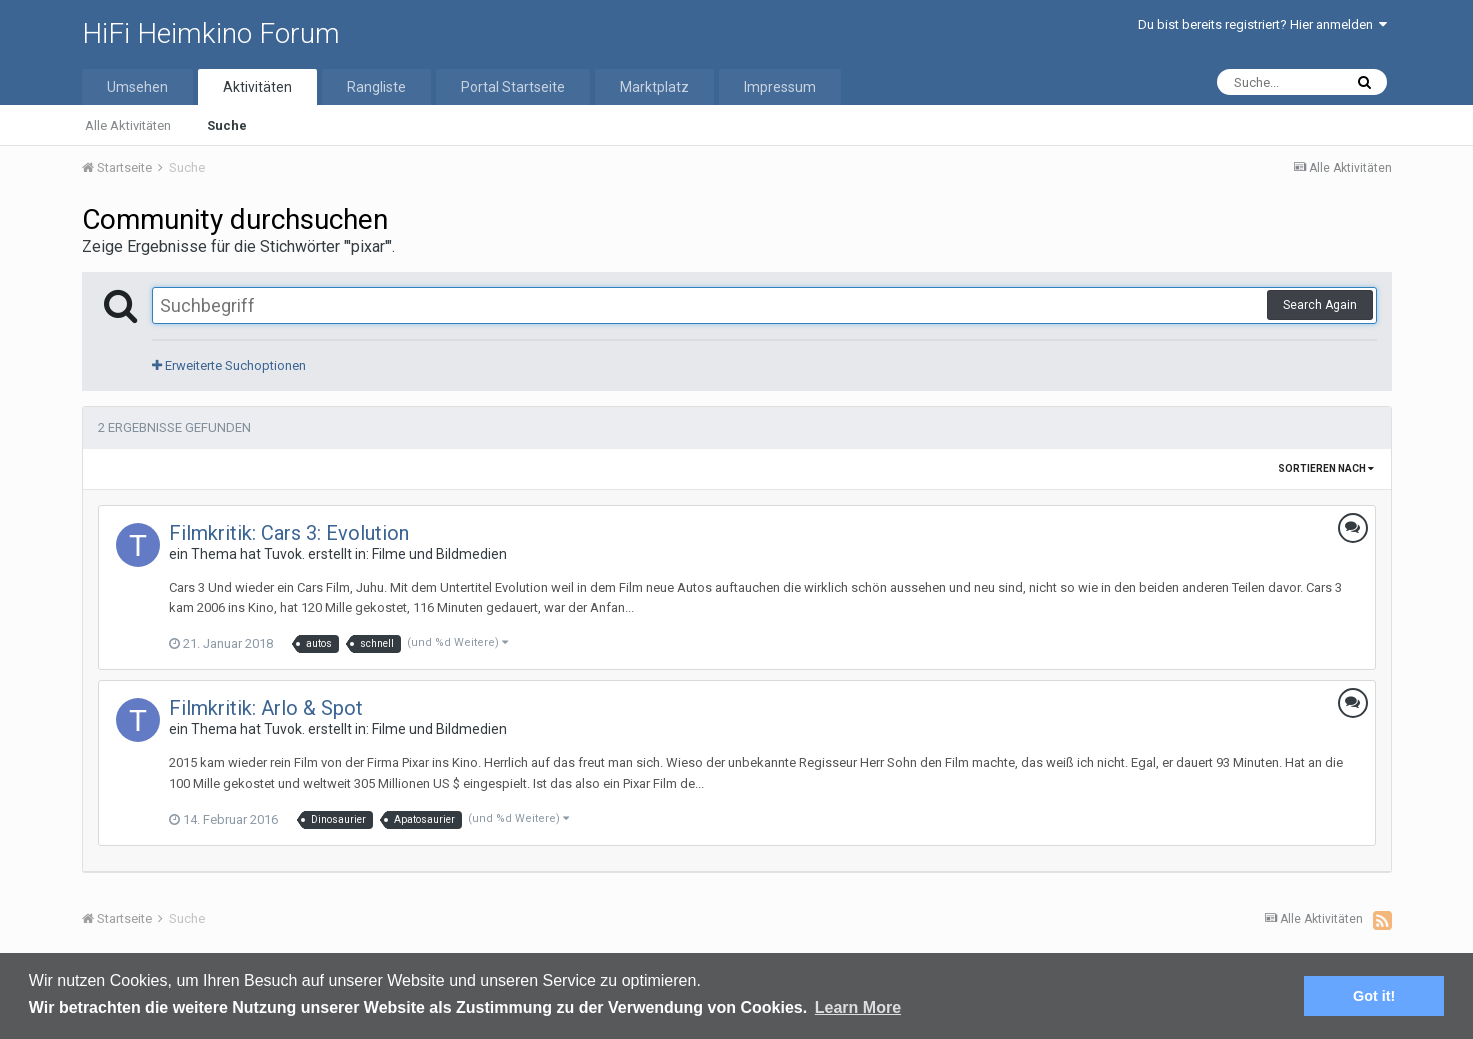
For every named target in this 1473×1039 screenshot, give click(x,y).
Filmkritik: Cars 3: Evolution (289, 533)
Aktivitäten (257, 87)
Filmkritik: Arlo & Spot (266, 708)
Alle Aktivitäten (128, 125)
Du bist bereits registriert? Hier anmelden (1262, 24)
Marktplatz (654, 87)
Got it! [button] (1374, 996)
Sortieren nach (1326, 468)
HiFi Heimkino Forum (211, 33)
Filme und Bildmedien (439, 554)
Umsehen (137, 87)
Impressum (780, 87)
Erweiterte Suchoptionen (229, 365)
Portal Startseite (513, 87)
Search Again (1320, 305)
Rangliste (376, 87)
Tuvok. (284, 554)
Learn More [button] (858, 1007)
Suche (227, 125)
